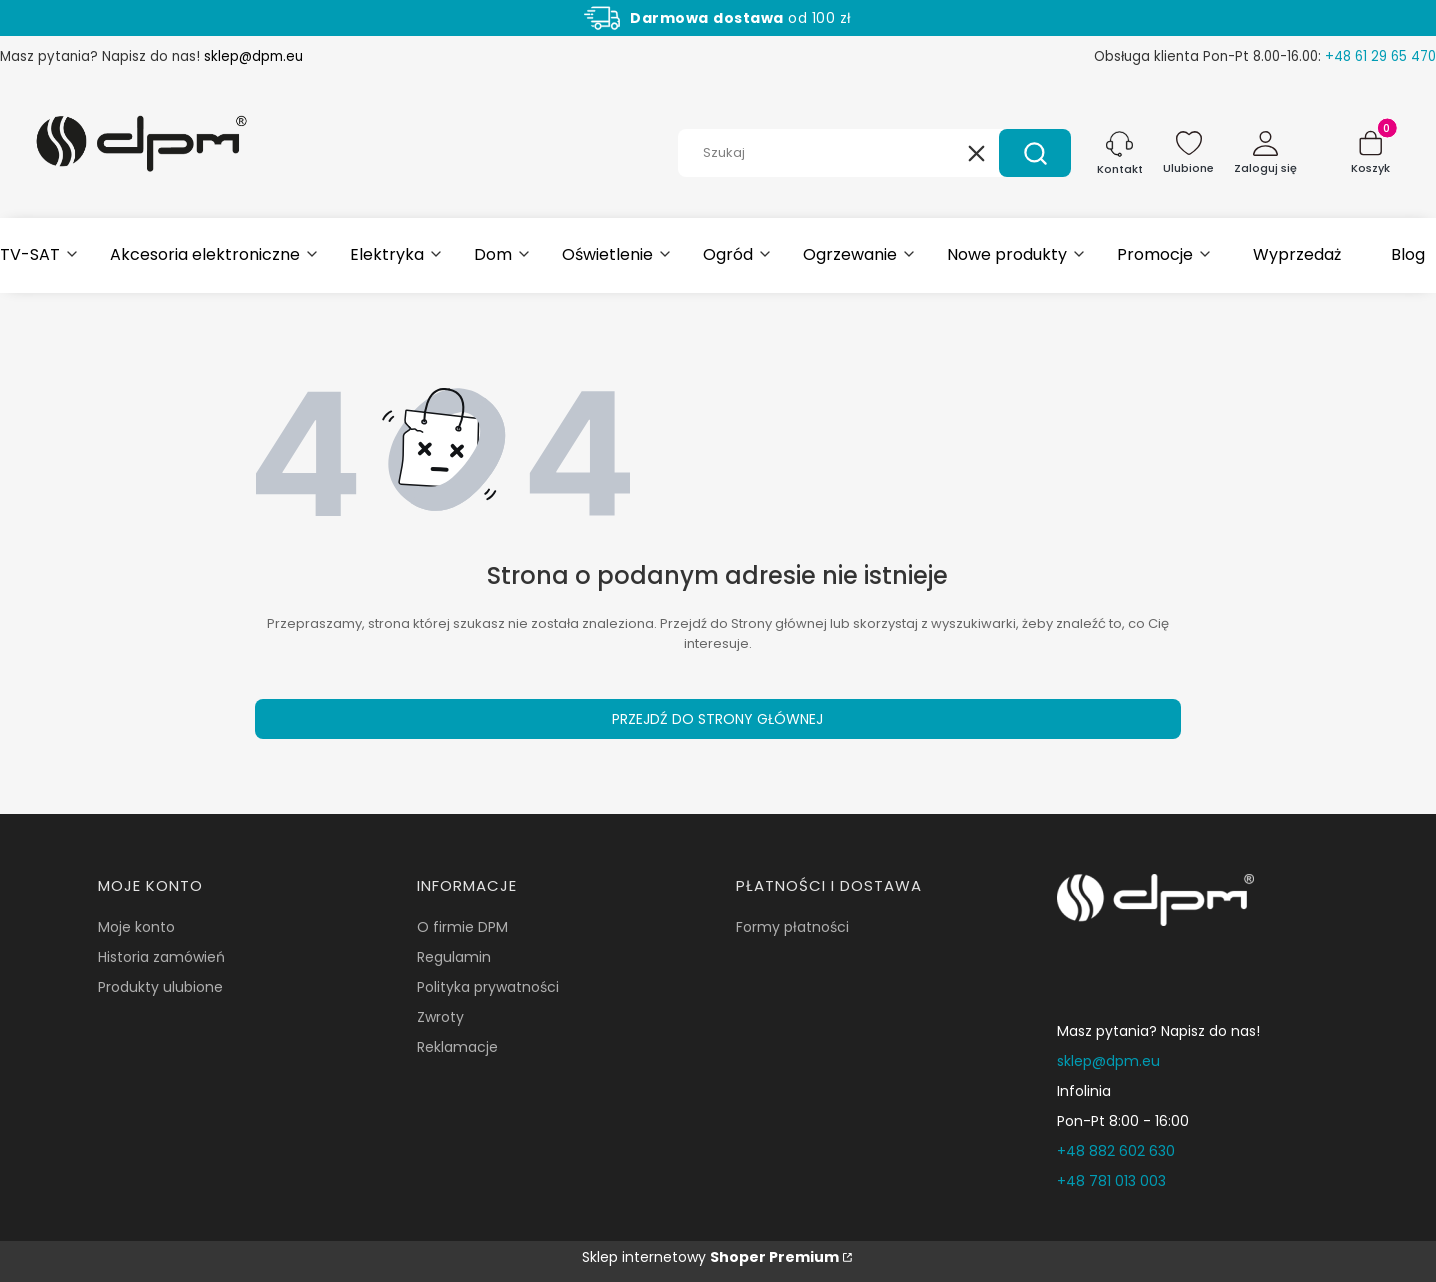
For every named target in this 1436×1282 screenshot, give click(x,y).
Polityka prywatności (488, 987)
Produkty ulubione (160, 987)
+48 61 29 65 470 (1380, 56)
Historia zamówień (161, 957)
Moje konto (136, 927)
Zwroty (440, 1017)
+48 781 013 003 (1111, 1181)
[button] (1035, 153)
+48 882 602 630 (1116, 1151)
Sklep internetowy (710, 1257)
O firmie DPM (462, 927)
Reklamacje (457, 1047)
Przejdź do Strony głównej (717, 719)
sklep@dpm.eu (253, 56)
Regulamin (454, 957)
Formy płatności (792, 927)
